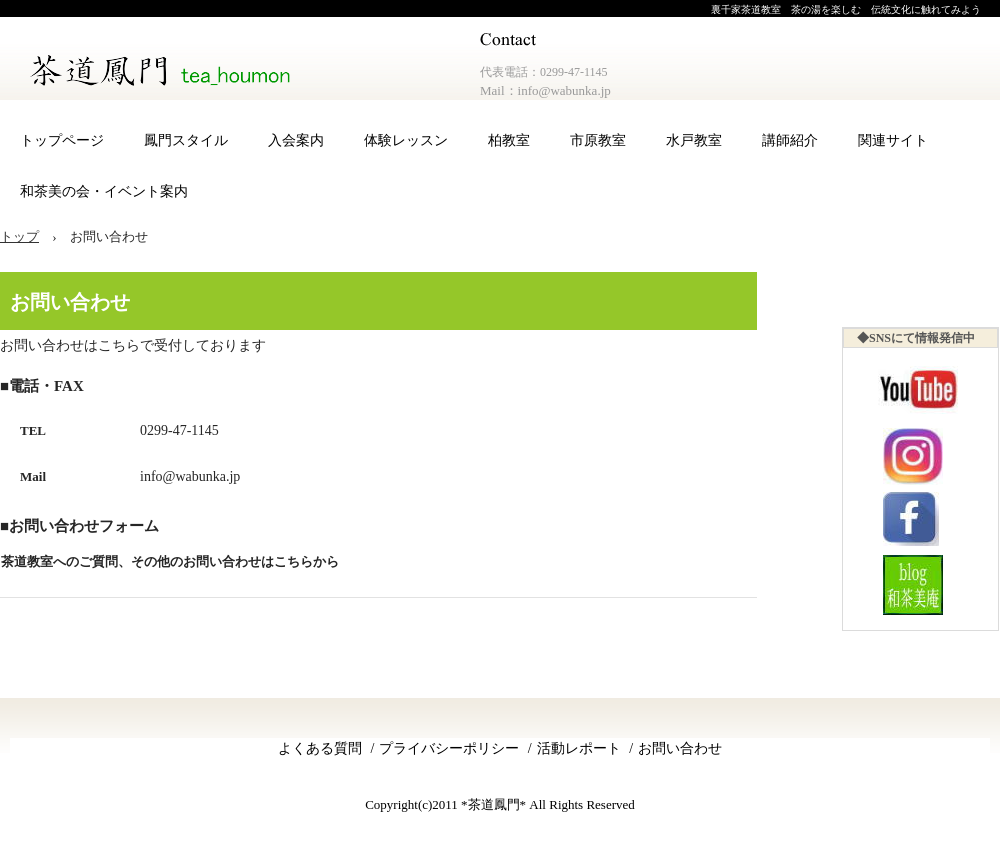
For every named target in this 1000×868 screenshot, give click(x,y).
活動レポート (579, 748)
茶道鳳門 (163, 70)
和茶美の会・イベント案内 (104, 191)
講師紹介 (790, 140)
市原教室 (598, 140)
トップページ (62, 140)
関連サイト (893, 140)
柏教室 (509, 140)
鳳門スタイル (186, 140)
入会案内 (296, 140)
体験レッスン (406, 140)
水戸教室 (694, 140)
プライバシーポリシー (449, 748)
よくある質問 (320, 748)
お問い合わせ (680, 748)
